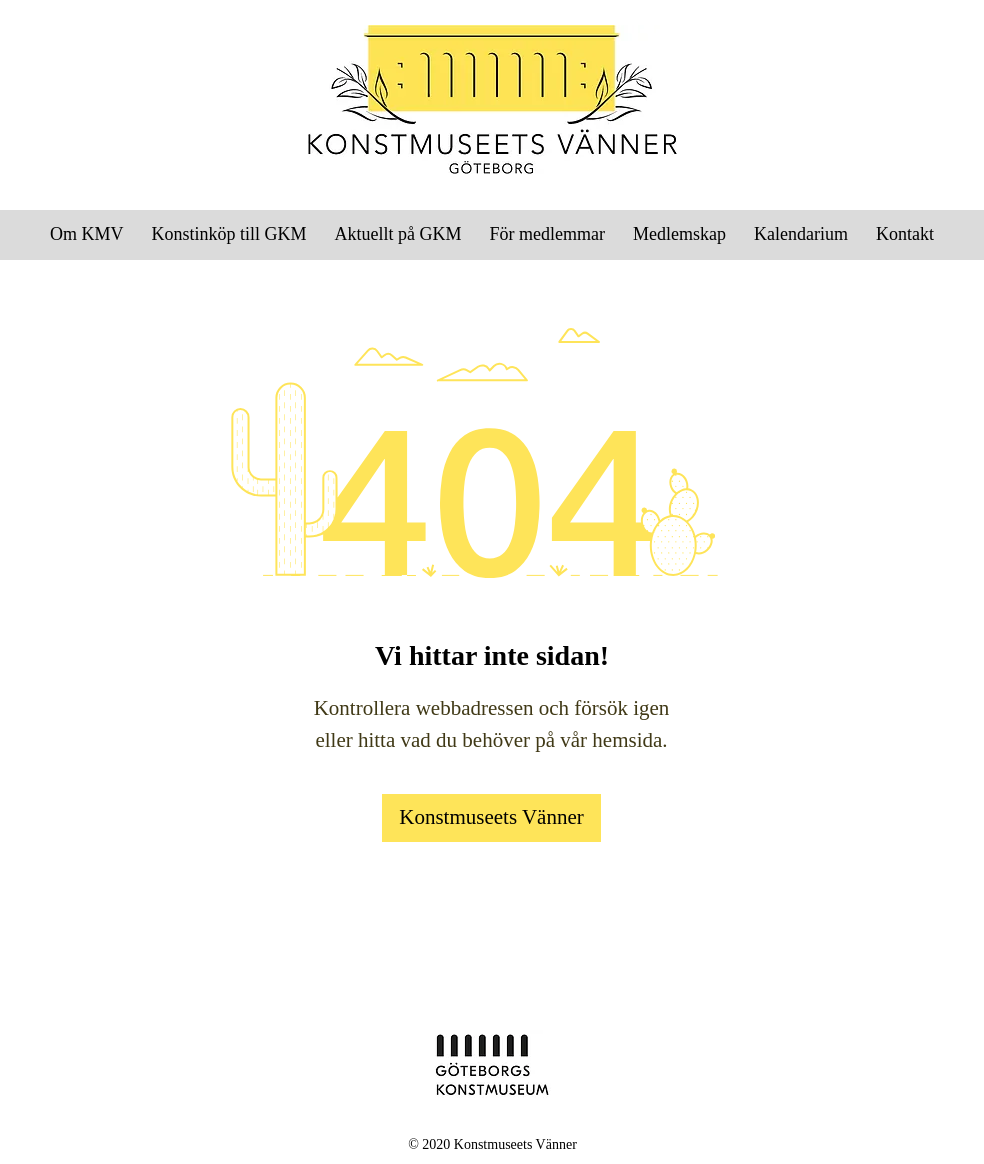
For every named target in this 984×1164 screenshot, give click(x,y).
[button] (547, 234)
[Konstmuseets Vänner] (491, 818)
